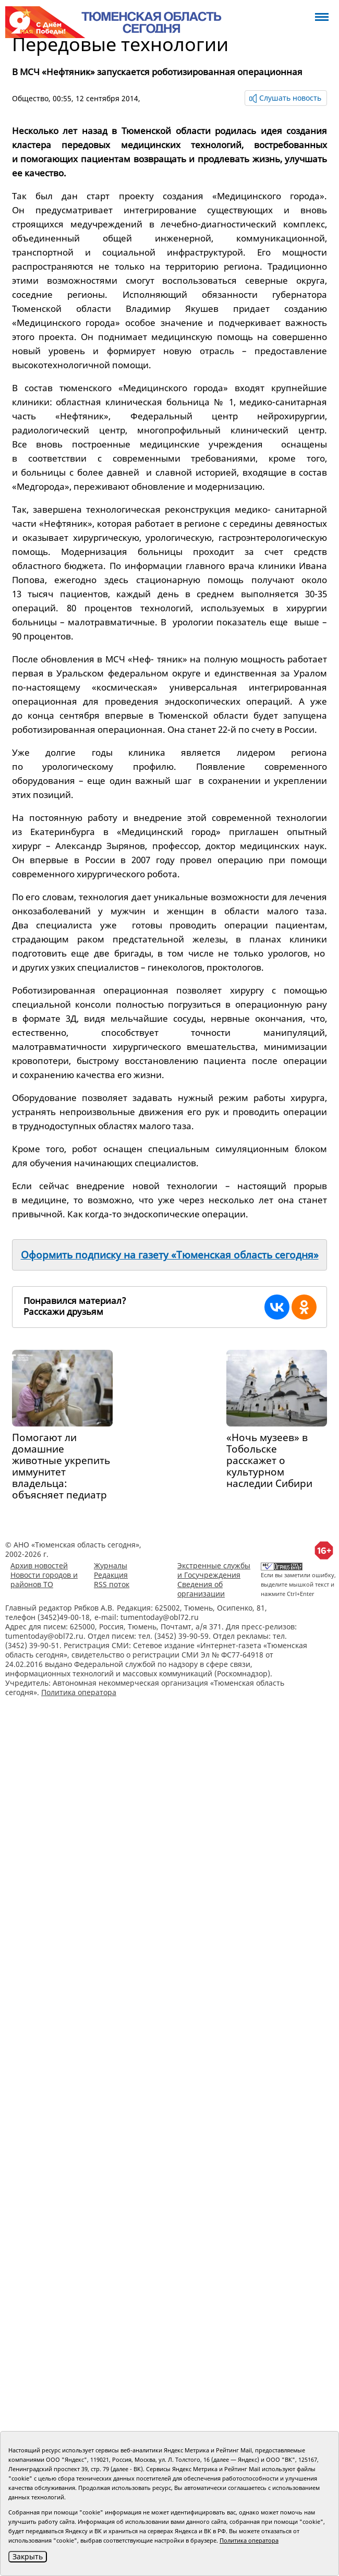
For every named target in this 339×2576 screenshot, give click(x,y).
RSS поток (111, 1584)
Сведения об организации (201, 1589)
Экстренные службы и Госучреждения (213, 1570)
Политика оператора (78, 1692)
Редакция (111, 1575)
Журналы (110, 1565)
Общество (30, 98)
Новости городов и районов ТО (44, 1579)
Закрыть (28, 2556)
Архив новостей (39, 1565)
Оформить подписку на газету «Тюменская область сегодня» (170, 1255)
